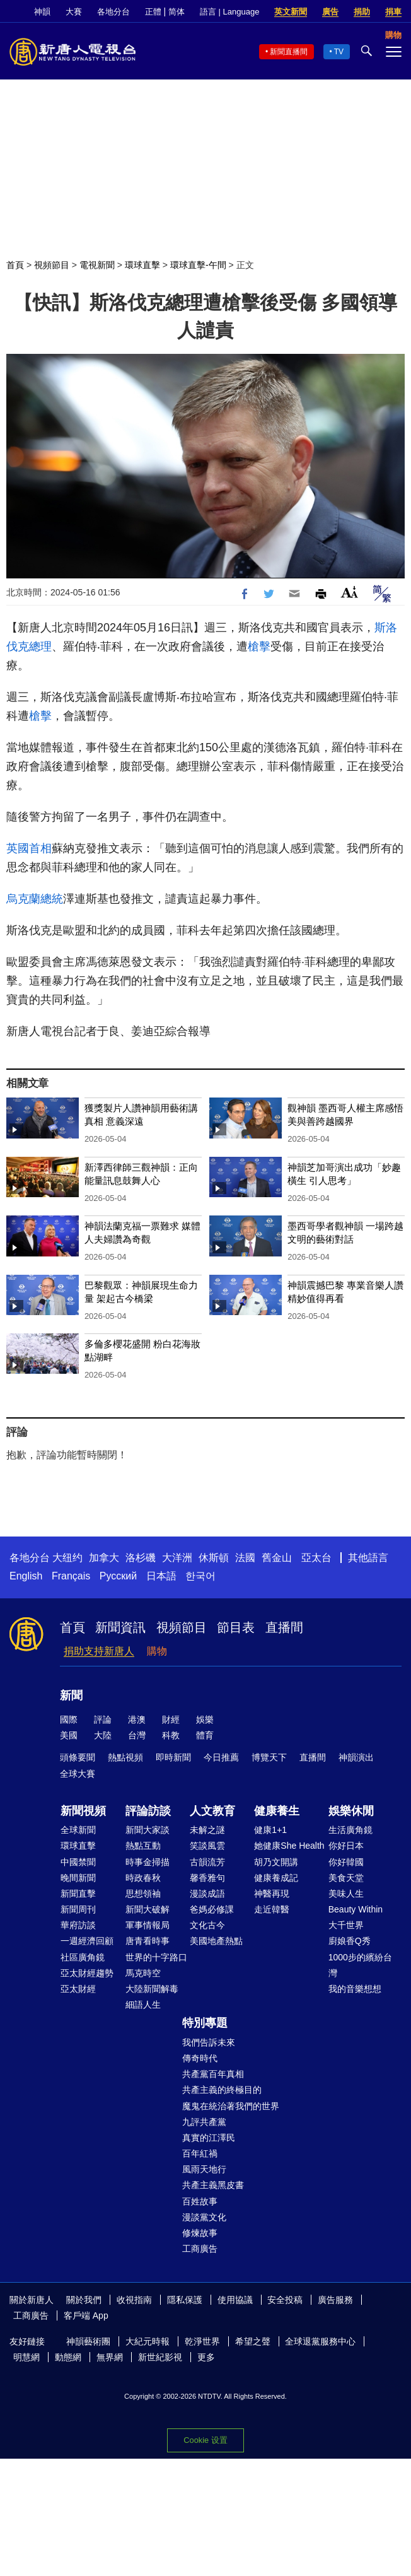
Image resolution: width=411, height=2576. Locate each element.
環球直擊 (142, 265)
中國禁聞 (78, 1862)
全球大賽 (77, 1774)
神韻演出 (356, 1757)
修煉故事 (199, 2233)
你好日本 (346, 1846)
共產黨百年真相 (213, 2074)
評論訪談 (148, 1811)
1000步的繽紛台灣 (360, 1965)
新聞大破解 (147, 1909)
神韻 (42, 11)
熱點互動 (143, 1846)
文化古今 (207, 1925)
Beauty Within (355, 1909)
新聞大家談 (147, 1830)
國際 (69, 1719)
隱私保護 (184, 2300)
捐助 (362, 11)
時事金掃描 (147, 1862)
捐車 (393, 11)
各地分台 (113, 11)
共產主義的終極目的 (222, 2090)
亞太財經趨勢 (87, 1973)
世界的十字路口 (156, 1957)
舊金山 (277, 1557)
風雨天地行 (204, 2169)
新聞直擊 (78, 1893)
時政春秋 (143, 1878)
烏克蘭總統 (34, 899)
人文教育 (212, 1811)
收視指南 (134, 2300)
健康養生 (276, 1811)
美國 (69, 1735)
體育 (205, 1735)
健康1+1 (270, 1830)
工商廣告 (199, 2249)
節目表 (236, 1627)
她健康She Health (289, 1846)
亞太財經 (78, 1989)
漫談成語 (207, 1893)
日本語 (161, 1576)
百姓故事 (199, 2201)
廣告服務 (335, 2300)
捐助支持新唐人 (99, 1651)
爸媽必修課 (212, 1909)
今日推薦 (221, 1757)
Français (71, 1576)
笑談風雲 (207, 1846)
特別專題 (205, 2023)
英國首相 (29, 848)
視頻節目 (51, 265)
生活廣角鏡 (350, 1830)
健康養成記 (276, 1878)
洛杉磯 (140, 1557)
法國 (245, 1557)
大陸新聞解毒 (151, 1989)
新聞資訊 (120, 1627)
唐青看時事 (147, 1941)
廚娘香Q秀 (349, 1941)
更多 (206, 2357)
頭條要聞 (77, 1757)
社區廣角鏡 (83, 1957)
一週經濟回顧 (87, 1941)
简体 (176, 11)
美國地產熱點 (216, 1941)
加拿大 (104, 1557)
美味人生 (346, 1893)
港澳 (137, 1719)
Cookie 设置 (205, 2440)
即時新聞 (173, 1757)
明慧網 (26, 2357)
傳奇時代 (199, 2058)
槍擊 (259, 646)
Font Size (349, 591)
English (25, 1576)
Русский (118, 1576)
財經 (171, 1719)
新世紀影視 (160, 2357)
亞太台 (316, 1557)
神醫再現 (271, 1893)
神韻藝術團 (88, 2341)
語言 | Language (229, 11)
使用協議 (235, 2300)
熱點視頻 (125, 1757)
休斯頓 (214, 1557)
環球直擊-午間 (198, 265)
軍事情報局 (147, 1925)
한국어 (200, 1576)
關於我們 (83, 2300)
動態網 (68, 2357)
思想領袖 (143, 1893)
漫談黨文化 (204, 2217)
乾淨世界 (202, 2341)
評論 (103, 1719)
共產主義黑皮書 (213, 2185)
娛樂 (205, 1719)
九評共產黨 (204, 2122)
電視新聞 (97, 265)
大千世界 (346, 1925)
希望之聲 (252, 2341)
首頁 (15, 265)
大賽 (74, 11)
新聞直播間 (289, 51)
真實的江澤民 (208, 2138)
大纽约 (67, 1557)
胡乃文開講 (276, 1862)
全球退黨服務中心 (320, 2341)
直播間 (284, 1627)
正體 (153, 11)
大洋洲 (177, 1557)
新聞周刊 (78, 1909)
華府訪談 (78, 1925)
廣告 (330, 11)
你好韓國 (346, 1862)
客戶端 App (86, 2315)
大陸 (103, 1735)
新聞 (71, 1695)
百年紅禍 (199, 2153)
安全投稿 (285, 2300)
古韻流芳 (207, 1862)
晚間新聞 (78, 1878)
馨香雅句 (207, 1878)
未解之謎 (207, 1830)
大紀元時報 (147, 2341)
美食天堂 (346, 1878)
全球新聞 (78, 1830)
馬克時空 (143, 1973)
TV (339, 51)
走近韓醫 (271, 1909)
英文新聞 (290, 11)
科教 (171, 1735)
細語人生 (143, 2004)
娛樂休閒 (351, 1811)
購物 (157, 1651)
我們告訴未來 (208, 2042)
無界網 (109, 2357)
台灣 (137, 1735)
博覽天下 (269, 1757)
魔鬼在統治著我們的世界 (230, 2106)
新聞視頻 (83, 1811)
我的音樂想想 (354, 1989)
